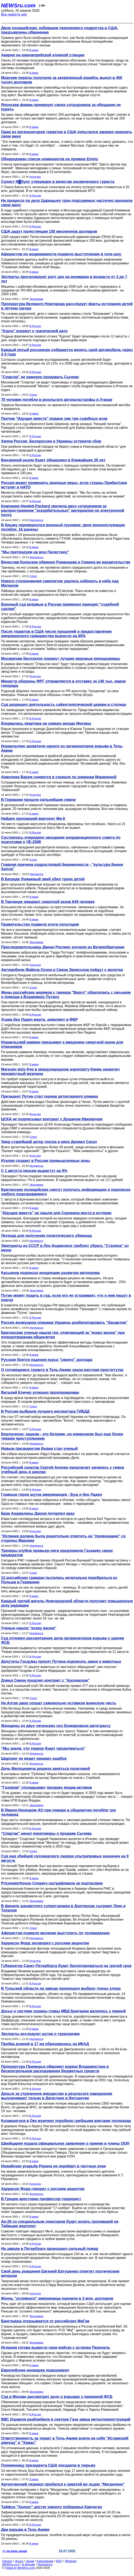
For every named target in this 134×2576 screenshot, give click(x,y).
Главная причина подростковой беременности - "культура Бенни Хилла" (62, 866)
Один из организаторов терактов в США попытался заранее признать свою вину (66, 134)
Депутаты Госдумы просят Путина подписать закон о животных (61, 1661)
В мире (34, 50)
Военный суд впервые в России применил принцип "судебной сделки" (60, 606)
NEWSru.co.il (10, 2564)
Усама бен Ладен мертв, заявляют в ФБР (39, 1019)
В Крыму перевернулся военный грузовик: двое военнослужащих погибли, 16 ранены (63, 527)
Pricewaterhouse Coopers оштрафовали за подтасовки (52, 1883)
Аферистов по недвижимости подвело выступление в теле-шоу (61, 254)
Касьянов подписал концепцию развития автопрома (50, 1273)
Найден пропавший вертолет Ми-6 (33, 818)
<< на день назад (14, 2551)
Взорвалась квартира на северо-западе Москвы (46, 723)
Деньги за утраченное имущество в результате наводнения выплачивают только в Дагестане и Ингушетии (56, 2096)
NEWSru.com (18, 5)
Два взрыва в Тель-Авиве (25, 2529)
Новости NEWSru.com (20, 2567)
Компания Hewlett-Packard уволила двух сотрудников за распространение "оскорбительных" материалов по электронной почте (62, 510)
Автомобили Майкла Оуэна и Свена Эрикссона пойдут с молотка (62, 970)
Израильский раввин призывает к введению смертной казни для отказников (62, 1044)
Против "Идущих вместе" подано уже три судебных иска (54, 418)
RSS (59, 2561)
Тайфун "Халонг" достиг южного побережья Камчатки (51, 2507)
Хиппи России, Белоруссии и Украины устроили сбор (51, 441)
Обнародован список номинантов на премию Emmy (49, 159)
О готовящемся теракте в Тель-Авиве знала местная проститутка (62, 1370)
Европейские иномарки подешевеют (35, 2370)
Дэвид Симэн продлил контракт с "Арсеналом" (45, 1680)
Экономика (36, 299)
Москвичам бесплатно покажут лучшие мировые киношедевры (60, 658)
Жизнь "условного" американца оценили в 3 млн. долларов (57, 2298)
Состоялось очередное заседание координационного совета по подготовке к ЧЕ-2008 (60, 839)
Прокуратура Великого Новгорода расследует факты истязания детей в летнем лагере (67, 306)
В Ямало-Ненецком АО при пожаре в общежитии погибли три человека (58, 1812)
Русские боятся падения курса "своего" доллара (46, 1360)
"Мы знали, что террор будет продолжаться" (43, 1748)
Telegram (71, 2561)
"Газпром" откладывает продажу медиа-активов (46, 1787)
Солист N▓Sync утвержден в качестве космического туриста (57, 182)
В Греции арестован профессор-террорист (41, 2199)
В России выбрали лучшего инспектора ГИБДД (45, 1411)
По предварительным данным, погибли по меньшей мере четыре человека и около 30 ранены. (66, 2537)
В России (35, 195)
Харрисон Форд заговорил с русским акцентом (45, 1943)
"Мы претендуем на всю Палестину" (35, 552)
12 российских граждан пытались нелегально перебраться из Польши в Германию (59, 1580)
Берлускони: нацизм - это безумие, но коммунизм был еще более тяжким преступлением (62, 1436)
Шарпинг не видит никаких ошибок (34, 1758)
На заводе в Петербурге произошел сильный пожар (49, 2249)
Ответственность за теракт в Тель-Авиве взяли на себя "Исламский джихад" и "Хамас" (64, 2440)
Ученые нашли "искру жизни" (28, 1628)
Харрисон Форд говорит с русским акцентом (43, 2189)
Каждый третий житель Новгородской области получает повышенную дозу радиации (67, 1603)
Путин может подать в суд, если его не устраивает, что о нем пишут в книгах (66, 1297)
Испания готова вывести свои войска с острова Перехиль (55, 2347)
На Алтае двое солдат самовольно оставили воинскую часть (58, 1703)
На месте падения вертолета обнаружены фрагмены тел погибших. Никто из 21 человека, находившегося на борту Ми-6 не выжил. (63, 825)
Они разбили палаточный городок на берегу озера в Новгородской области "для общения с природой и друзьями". (63, 448)
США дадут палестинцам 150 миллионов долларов (49, 231)
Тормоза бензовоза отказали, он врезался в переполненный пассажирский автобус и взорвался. (66, 407)
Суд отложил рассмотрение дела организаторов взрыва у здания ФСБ (62, 1640)
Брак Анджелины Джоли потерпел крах (38, 1513)
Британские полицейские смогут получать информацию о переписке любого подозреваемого (65, 1192)
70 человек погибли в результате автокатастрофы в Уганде (56, 400)
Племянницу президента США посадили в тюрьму (48, 2465)
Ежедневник (45, 2561)
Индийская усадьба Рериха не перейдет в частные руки (53, 2166)
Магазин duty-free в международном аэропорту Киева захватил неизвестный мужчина (60, 1071)
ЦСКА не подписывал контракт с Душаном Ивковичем (51, 1119)
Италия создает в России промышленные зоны (45, 1161)
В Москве (28, 2564)
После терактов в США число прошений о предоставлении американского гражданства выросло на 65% (56, 633)
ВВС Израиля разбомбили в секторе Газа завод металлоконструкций (65, 2419)
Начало (7, 2561)
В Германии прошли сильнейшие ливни (38, 800)
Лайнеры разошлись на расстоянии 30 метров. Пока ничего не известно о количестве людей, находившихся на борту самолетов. (58, 592)
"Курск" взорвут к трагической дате (34, 331)
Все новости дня (14, 14)
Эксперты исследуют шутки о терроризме (40, 2034)
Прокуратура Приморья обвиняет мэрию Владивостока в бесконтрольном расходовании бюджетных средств (55, 2068)
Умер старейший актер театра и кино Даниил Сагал (49, 1142)
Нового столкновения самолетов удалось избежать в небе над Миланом (60, 583)
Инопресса (36, 520)
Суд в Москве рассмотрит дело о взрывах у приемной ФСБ (56, 2397)
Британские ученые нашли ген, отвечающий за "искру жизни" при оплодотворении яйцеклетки (63, 1335)
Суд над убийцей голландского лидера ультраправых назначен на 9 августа (65, 1858)
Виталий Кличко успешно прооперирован (40, 1392)
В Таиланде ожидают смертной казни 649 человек (48, 902)
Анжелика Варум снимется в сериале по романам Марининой (58, 777)
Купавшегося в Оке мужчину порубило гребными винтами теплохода (66, 2121)
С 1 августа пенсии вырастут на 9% (34, 1171)
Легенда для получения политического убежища (46, 1236)
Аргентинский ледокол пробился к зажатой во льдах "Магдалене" (63, 2484)
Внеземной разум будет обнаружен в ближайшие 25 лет (53, 460)
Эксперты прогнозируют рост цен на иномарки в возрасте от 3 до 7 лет (64, 279)
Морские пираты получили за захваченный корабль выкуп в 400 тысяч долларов (61, 80)
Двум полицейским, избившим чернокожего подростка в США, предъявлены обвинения (59, 30)
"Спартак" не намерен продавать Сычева (40, 377)
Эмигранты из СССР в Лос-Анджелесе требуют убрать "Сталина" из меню (65, 1248)
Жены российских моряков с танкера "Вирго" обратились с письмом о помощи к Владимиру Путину (66, 994)
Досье (19, 2561)
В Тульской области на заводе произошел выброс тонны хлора (61, 1988)
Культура (35, 176)
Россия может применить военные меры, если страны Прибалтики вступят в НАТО (64, 485)
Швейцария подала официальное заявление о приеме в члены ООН (65, 2143)
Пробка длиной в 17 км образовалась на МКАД (45, 2044)
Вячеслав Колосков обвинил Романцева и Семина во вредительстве (65, 562)
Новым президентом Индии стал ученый (39, 1448)
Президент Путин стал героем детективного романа (49, 1096)
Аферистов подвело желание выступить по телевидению (55, 1933)
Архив (30, 2561)
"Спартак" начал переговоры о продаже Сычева (46, 1833)
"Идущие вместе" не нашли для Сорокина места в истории (56, 1213)
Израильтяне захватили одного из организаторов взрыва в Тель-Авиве (62, 748)
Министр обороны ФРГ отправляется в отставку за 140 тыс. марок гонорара (63, 683)
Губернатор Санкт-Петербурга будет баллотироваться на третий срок (66, 1966)
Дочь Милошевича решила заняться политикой (45, 1768)
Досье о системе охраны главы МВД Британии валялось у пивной (63, 2011)
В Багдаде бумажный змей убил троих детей (43, 879)
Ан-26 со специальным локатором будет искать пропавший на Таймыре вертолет (59, 2223)
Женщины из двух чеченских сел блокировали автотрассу (56, 1726)
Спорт (33, 394)
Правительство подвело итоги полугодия (40, 924)
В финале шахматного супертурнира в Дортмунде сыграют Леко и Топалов (63, 1908)
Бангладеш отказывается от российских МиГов (45, 2321)
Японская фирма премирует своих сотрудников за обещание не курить (61, 107)
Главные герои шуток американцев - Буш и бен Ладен (51, 1494)
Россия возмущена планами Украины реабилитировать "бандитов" (64, 1322)
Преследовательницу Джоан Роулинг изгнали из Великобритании (62, 947)
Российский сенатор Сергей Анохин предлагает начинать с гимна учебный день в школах (62, 1469)
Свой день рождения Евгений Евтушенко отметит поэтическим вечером (60, 2273)
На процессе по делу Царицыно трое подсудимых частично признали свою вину (67, 202)
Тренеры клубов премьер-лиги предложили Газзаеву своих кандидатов (57, 1552)
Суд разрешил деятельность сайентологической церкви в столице (63, 704)
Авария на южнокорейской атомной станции (42, 55)
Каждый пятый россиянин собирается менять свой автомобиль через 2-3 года (67, 352)
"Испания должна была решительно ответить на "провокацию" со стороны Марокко (63, 1538)
